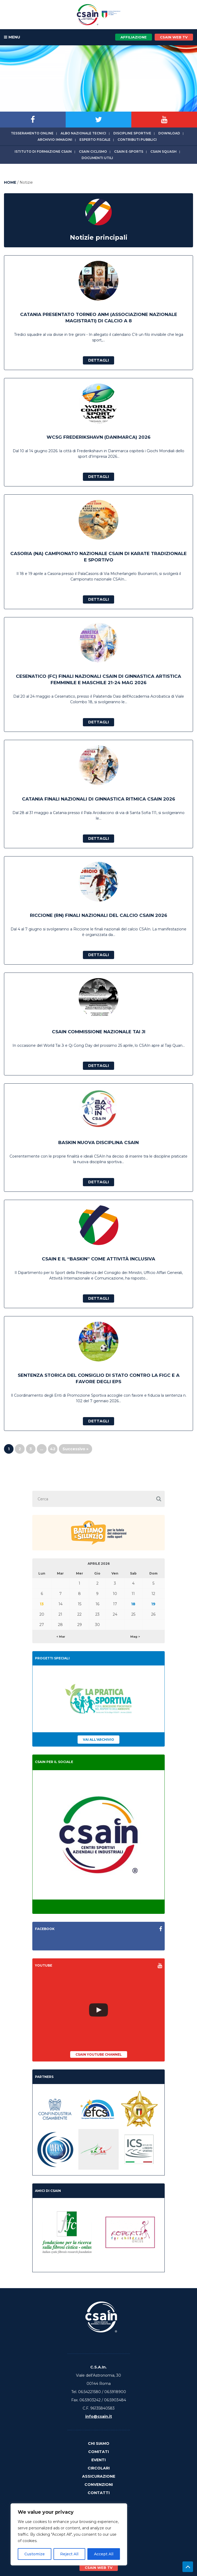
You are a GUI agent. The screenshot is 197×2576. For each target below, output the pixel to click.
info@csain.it (98, 2416)
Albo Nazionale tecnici (83, 133)
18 (133, 1604)
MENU (12, 37)
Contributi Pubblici (137, 140)
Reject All (69, 2554)
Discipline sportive (132, 133)
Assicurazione (98, 2476)
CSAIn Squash (163, 151)
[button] (159, 1499)
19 (153, 1604)
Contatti (99, 2492)
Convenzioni (98, 2484)
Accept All (103, 2554)
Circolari (99, 2468)
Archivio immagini (55, 140)
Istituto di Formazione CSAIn (43, 151)
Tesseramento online (32, 133)
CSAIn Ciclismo (93, 151)
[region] (69, 2534)
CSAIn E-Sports (128, 151)
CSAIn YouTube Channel (98, 2054)
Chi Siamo (98, 2443)
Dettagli (98, 360)
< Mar (60, 1636)
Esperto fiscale (94, 140)
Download (169, 133)
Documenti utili (97, 158)
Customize (34, 2554)
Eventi (98, 2460)
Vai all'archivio (98, 1740)
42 (52, 1449)
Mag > (135, 1636)
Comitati (98, 2451)
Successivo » (75, 1449)
